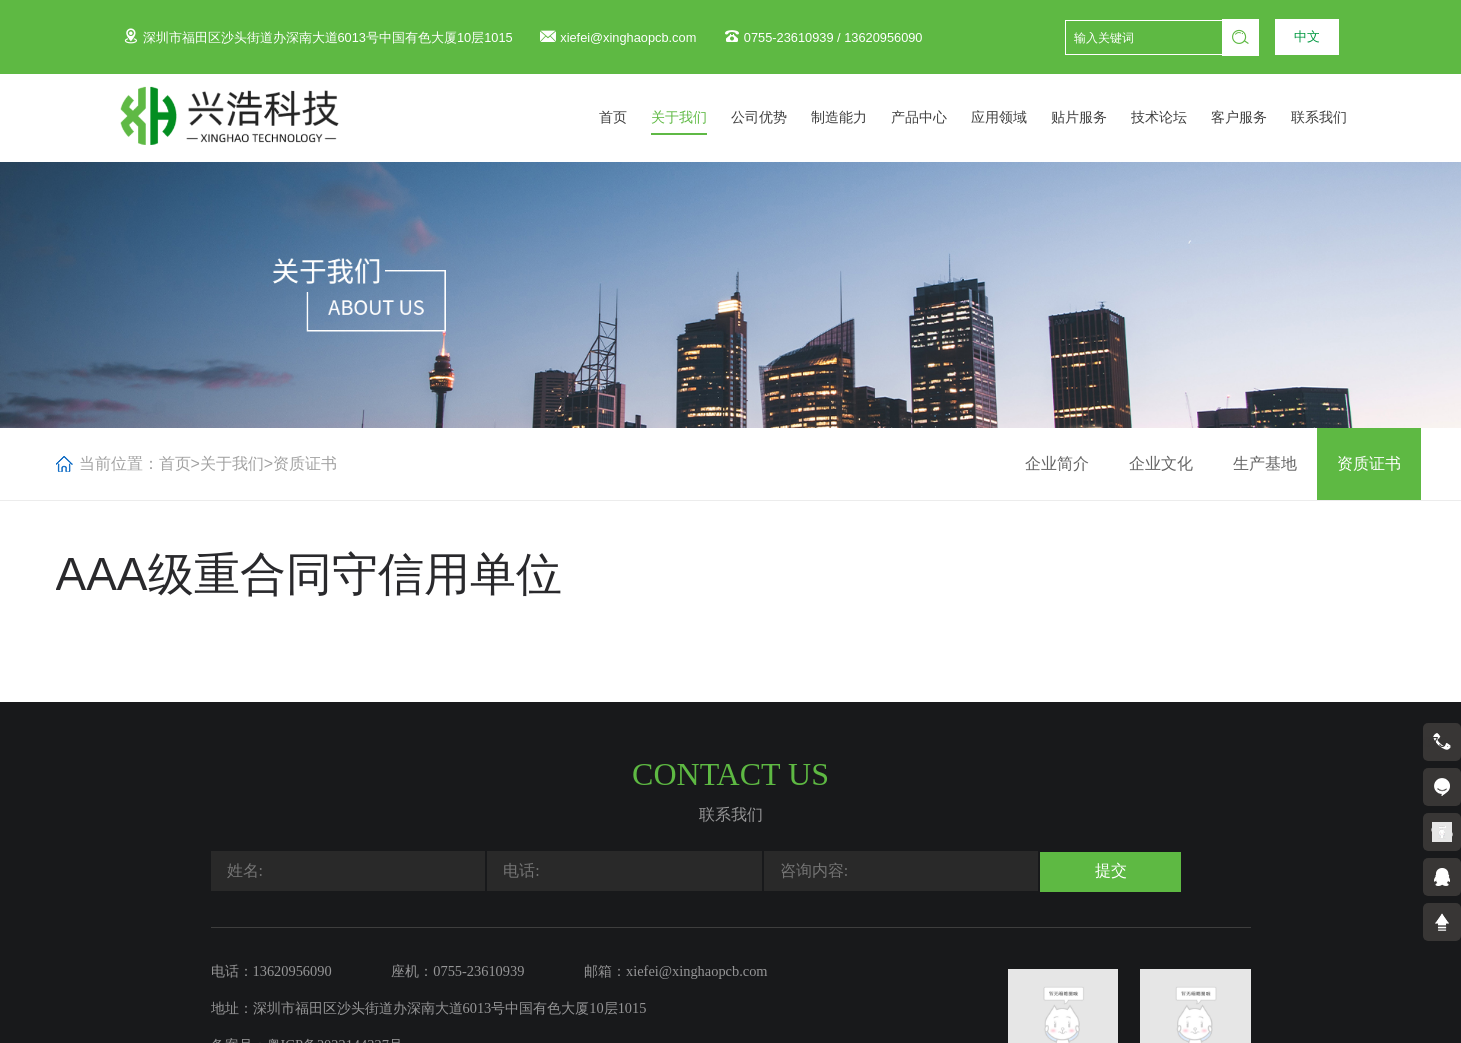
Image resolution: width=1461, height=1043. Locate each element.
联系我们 (1341, 117)
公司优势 (781, 117)
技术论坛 (1181, 117)
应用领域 (1021, 117)
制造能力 (861, 117)
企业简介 (1057, 463)
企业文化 (1161, 463)
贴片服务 (1101, 117)
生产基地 (1265, 463)
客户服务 (1261, 117)
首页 (635, 117)
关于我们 (701, 117)
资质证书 (305, 463)
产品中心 (941, 117)
